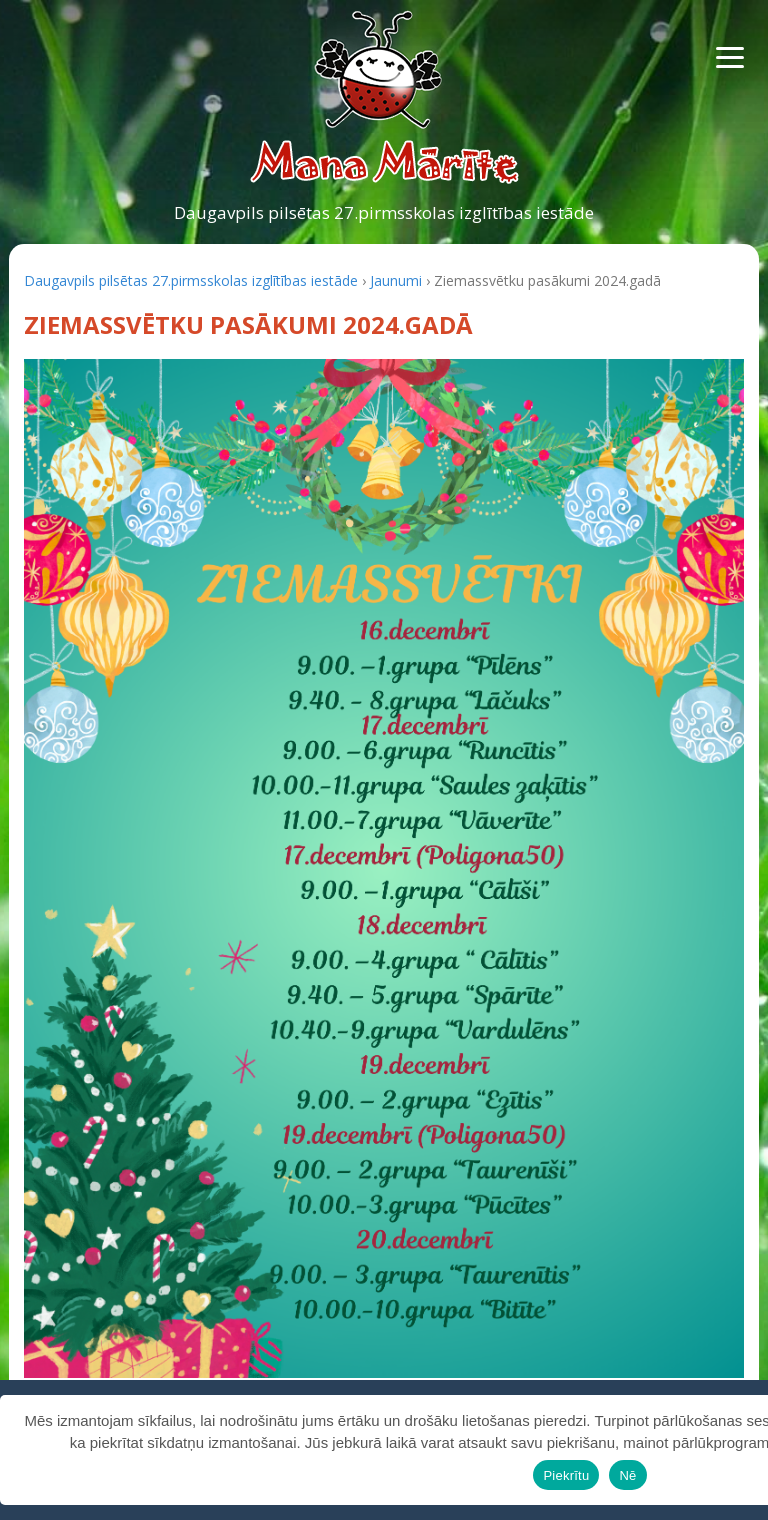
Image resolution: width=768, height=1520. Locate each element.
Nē (627, 1475)
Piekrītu (566, 1475)
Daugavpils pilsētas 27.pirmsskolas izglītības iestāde (384, 212)
